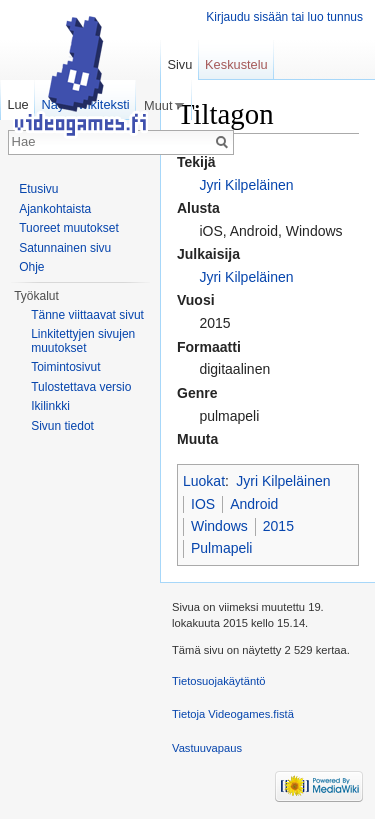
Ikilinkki (50, 406)
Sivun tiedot (62, 426)
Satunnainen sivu (65, 248)
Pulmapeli (221, 548)
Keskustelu (236, 64)
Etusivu (38, 189)
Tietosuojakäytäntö (219, 681)
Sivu (179, 64)
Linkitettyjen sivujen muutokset (83, 341)
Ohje (31, 267)
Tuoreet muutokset (69, 228)
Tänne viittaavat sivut (87, 315)
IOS (203, 504)
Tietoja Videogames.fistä (233, 714)
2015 (278, 526)
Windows (219, 526)
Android (254, 504)
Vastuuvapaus (207, 748)
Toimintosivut (65, 367)
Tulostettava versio (81, 387)
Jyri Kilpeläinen (246, 185)
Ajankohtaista (55, 209)
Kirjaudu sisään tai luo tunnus (284, 17)
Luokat (204, 481)
